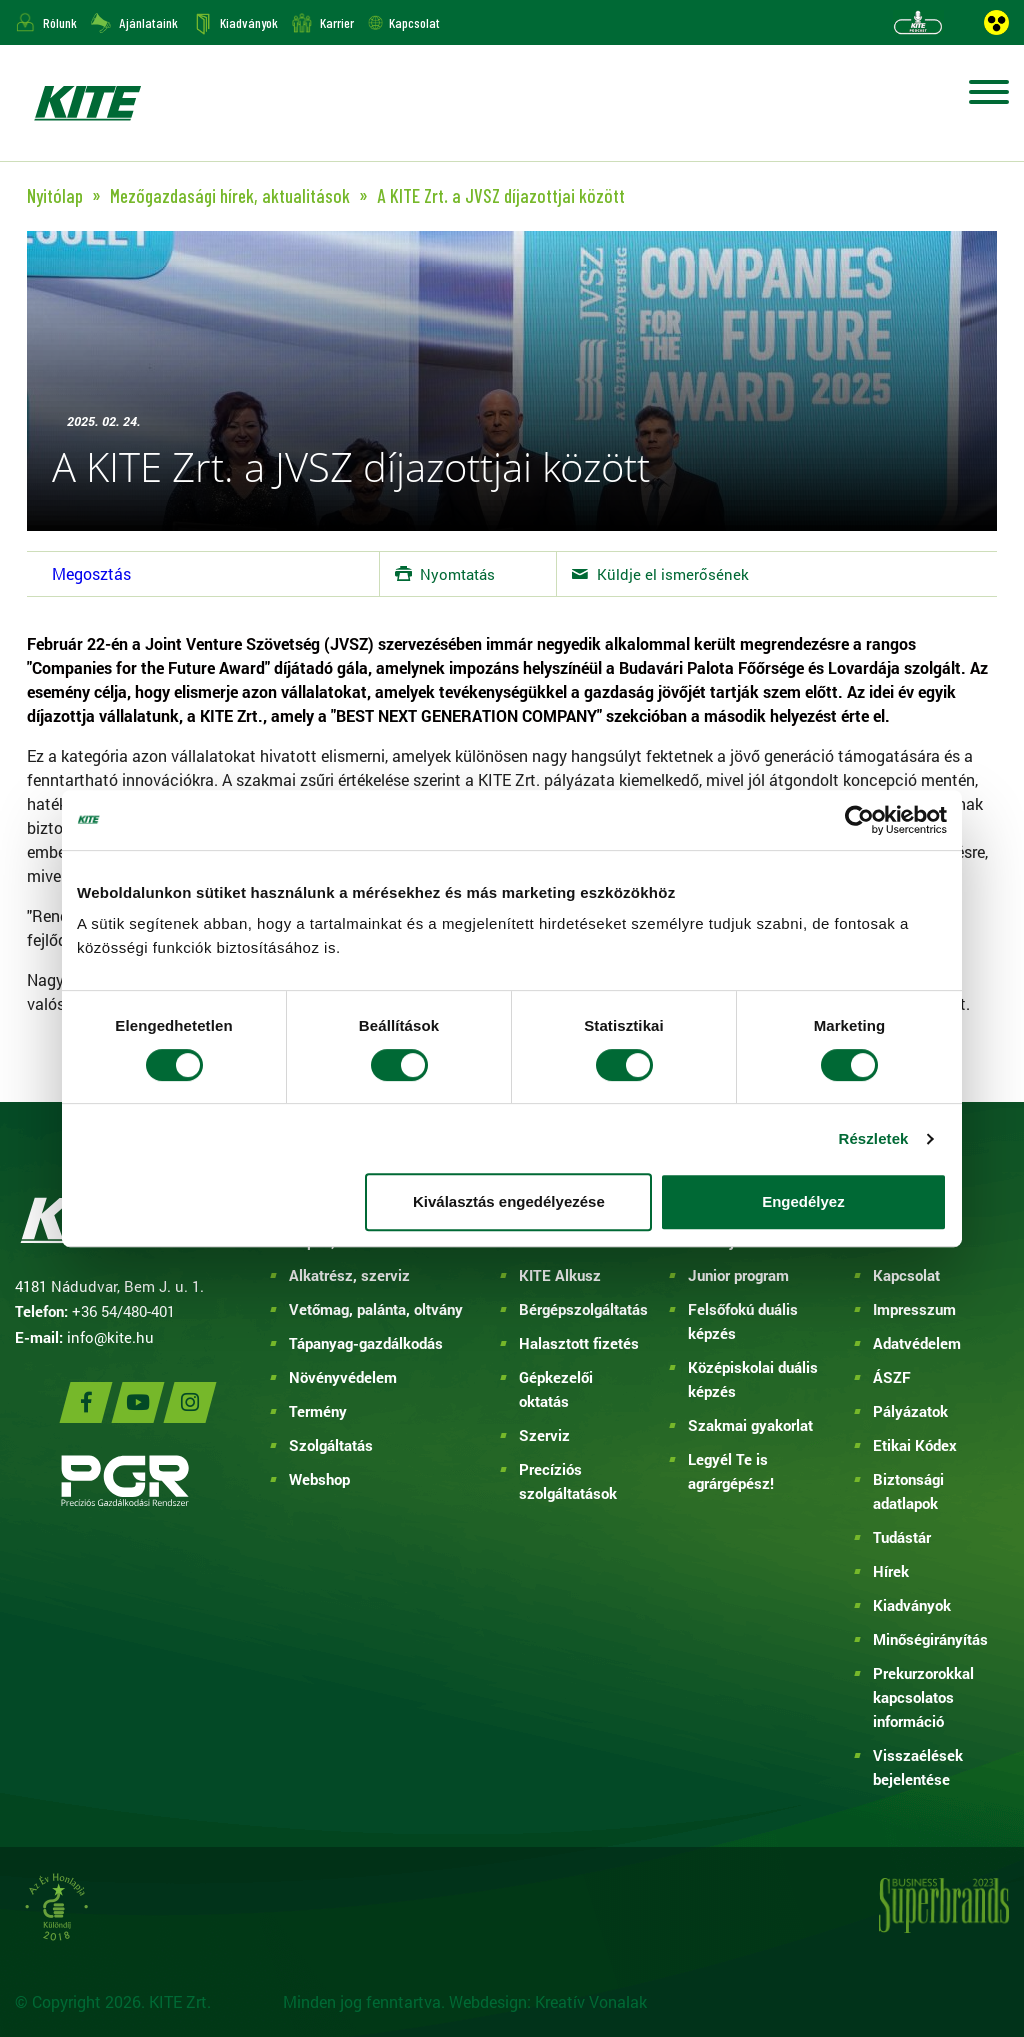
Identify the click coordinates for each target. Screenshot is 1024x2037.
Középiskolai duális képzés (753, 1379)
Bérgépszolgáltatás (579, 1309)
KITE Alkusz (560, 1275)
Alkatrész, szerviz (349, 1275)
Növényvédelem (343, 1377)
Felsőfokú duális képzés (743, 1321)
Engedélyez (803, 1201)
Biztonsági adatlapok (908, 1491)
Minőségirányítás (930, 1639)
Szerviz (544, 1435)
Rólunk (60, 22)
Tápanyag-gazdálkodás (366, 1343)
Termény (318, 1411)
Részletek (873, 1138)
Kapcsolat (414, 22)
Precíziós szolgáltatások (568, 1481)
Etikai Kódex (915, 1445)
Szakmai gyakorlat (750, 1425)
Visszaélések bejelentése (918, 1767)
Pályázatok (910, 1411)
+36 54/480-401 (123, 1311)
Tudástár (902, 1537)
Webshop (319, 1479)
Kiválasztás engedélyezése (509, 1201)
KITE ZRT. (87, 103)
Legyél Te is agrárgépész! (731, 1471)
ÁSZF (892, 1377)
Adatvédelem (917, 1343)
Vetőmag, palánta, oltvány (376, 1309)
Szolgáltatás (331, 1445)
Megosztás (91, 573)
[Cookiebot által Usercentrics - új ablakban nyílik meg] (859, 820)
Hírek (891, 1571)
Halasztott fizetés (579, 1343)
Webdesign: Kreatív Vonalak (548, 2001)
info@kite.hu (110, 1337)
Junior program (738, 1275)
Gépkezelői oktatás (556, 1389)
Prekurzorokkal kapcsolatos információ (923, 1697)
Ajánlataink (148, 22)
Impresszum (914, 1309)
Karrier (337, 22)
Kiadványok (249, 22)
